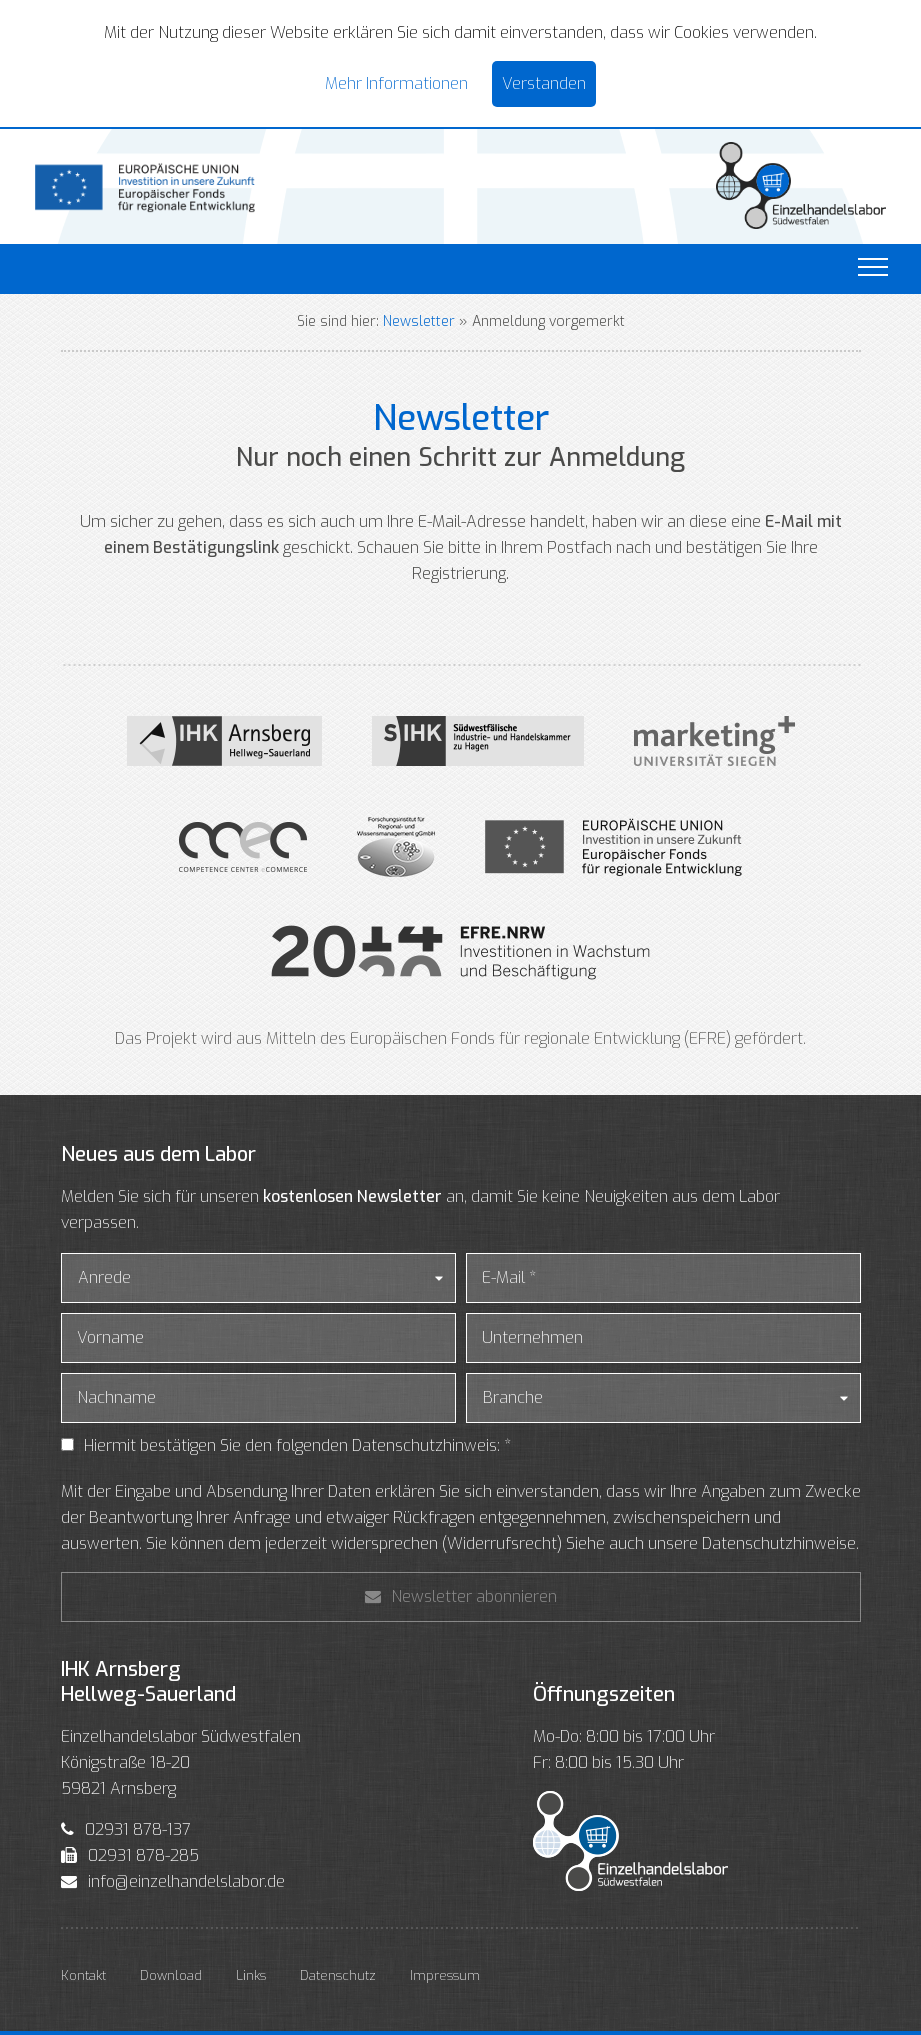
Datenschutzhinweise (779, 1543)
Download (171, 1975)
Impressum (445, 1975)
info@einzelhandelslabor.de (186, 1881)
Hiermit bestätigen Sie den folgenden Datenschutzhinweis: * (297, 1445)
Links (251, 1975)
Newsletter (419, 321)
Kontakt (83, 1975)
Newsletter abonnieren (461, 1596)
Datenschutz (338, 1975)
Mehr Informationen (396, 83)
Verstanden (544, 83)
